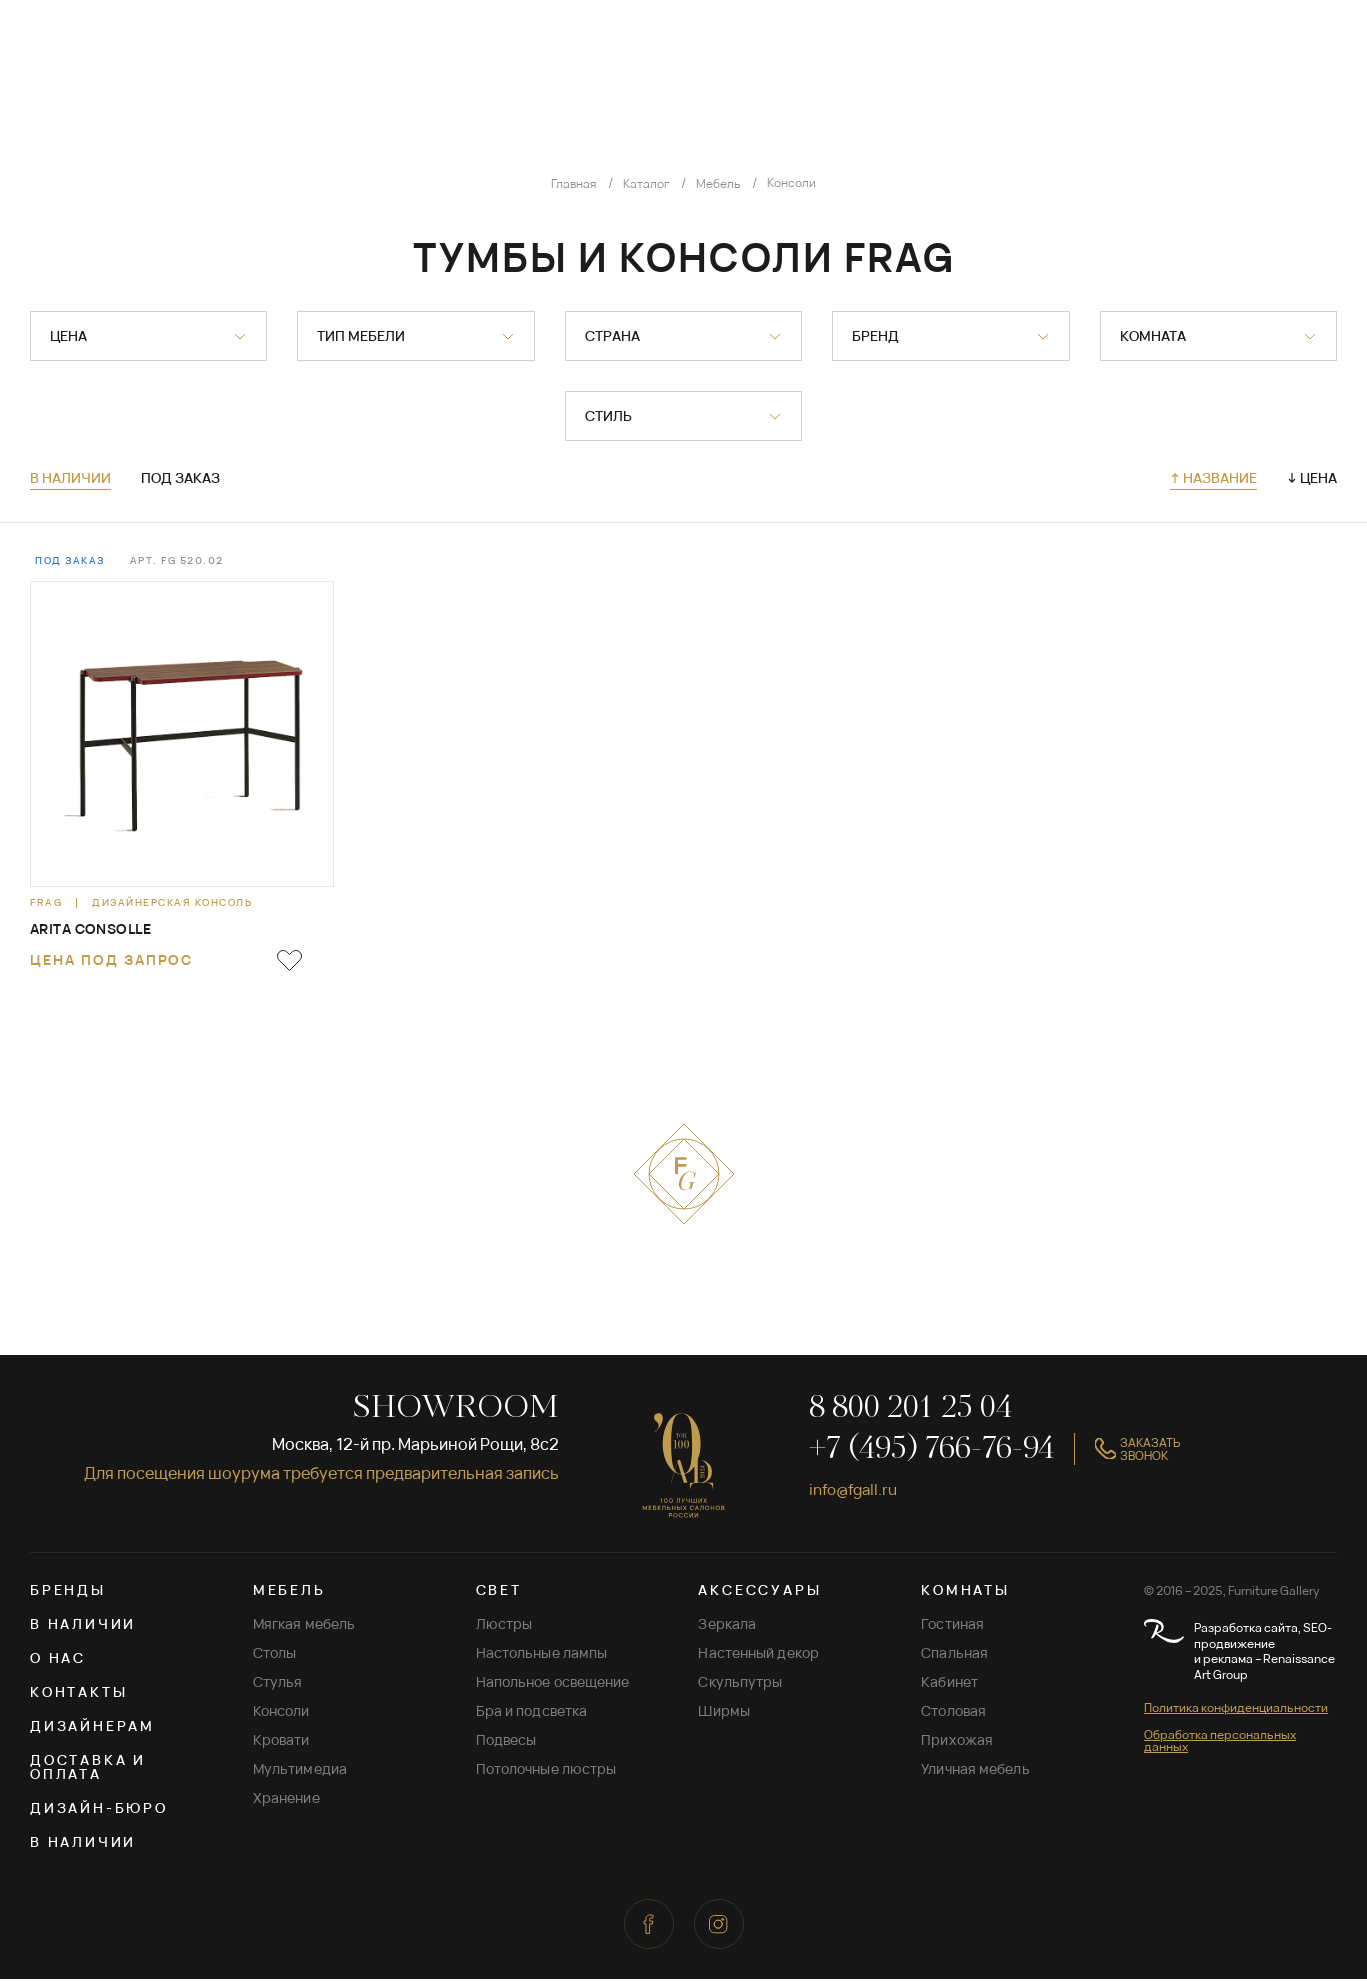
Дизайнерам (92, 1728)
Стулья (278, 1684)
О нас (58, 1660)
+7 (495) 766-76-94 (931, 1451)
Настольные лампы (542, 1655)
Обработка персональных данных (1220, 1743)
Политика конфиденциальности (1236, 1710)
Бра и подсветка (532, 1713)
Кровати (281, 1742)
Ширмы (724, 1713)
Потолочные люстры (546, 1771)
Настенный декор (758, 1655)
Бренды (68, 1592)
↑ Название (1213, 478)
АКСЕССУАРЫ (759, 1592)
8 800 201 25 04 (910, 1410)
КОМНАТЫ (965, 1592)
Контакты (78, 1694)
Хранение (286, 1800)
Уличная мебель (975, 1771)
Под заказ (180, 479)
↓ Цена (1312, 478)
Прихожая (957, 1742)
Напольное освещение (553, 1684)
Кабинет (949, 1684)
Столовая (953, 1713)
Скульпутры (740, 1684)
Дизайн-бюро (99, 1810)
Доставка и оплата (88, 1769)
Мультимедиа (300, 1771)
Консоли (281, 1713)
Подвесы (506, 1742)
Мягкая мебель (304, 1626)
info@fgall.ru (857, 1491)
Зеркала (727, 1626)
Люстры (504, 1626)
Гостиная (952, 1626)
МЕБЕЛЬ (289, 1592)
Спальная (954, 1655)
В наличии (70, 479)
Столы (275, 1655)
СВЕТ (499, 1592)
